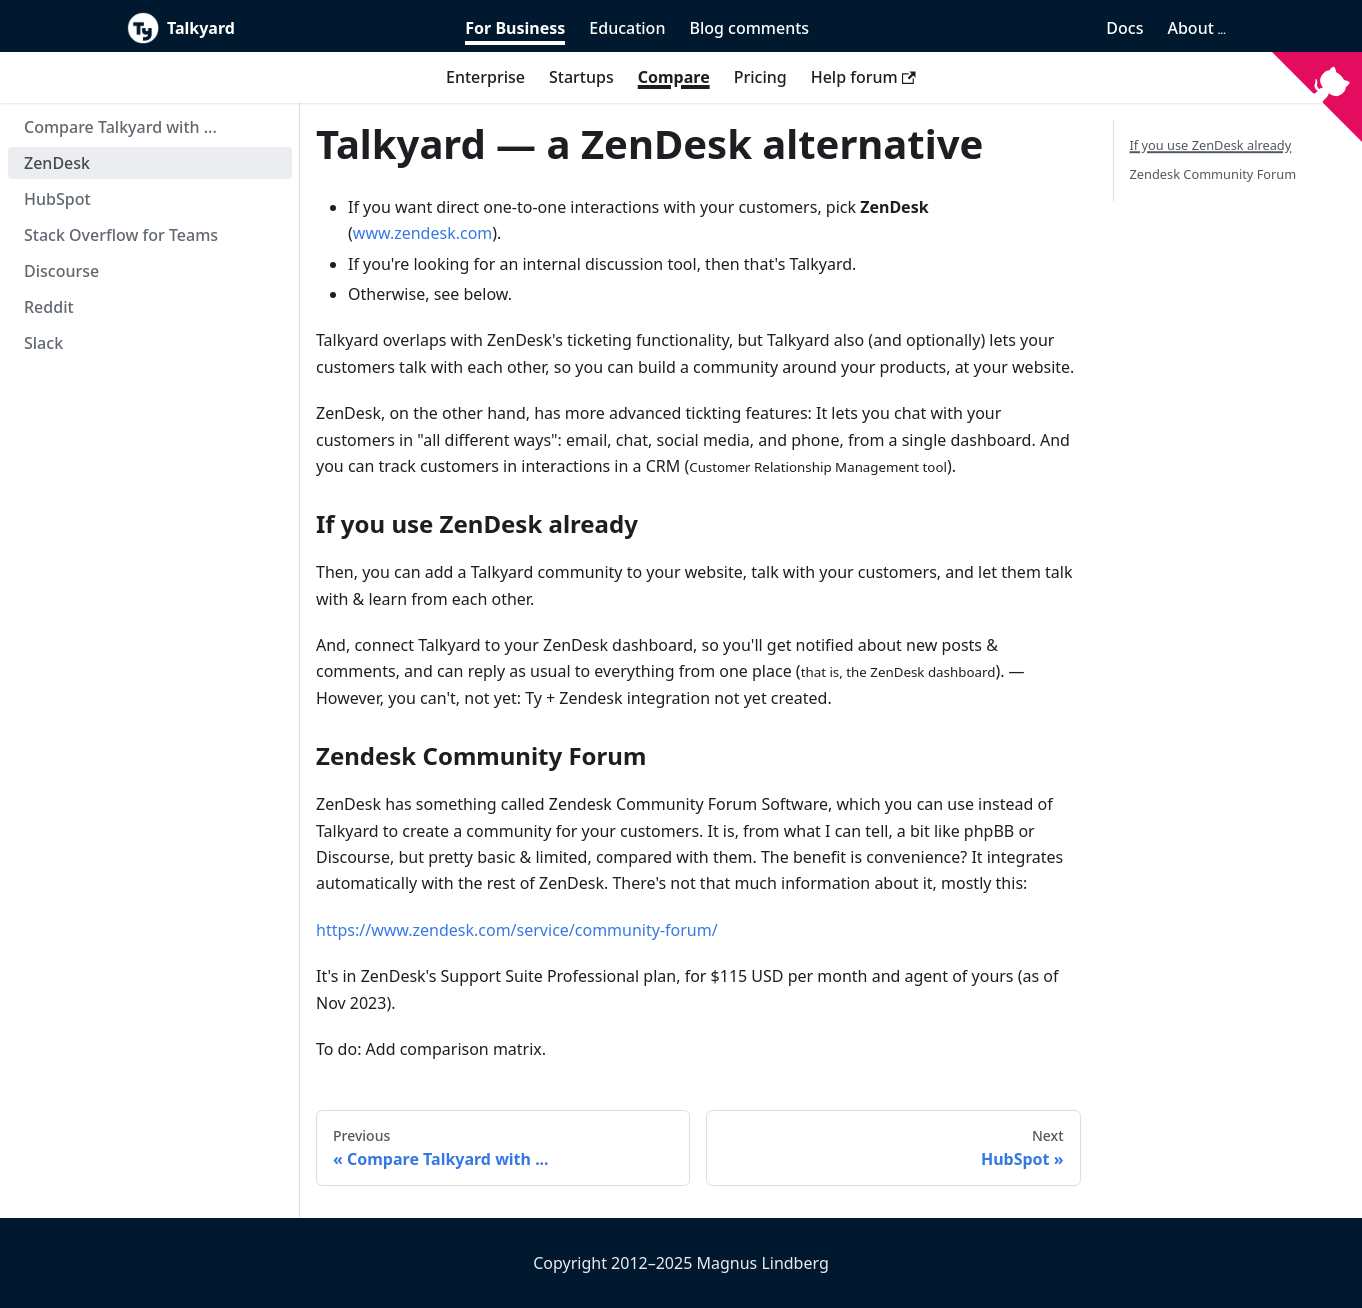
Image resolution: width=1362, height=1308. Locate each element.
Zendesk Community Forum (1213, 174)
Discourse (61, 271)
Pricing (760, 77)
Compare (674, 77)
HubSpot (57, 199)
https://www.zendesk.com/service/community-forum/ (517, 930)
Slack (43, 343)
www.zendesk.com (423, 233)
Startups (581, 77)
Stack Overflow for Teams (121, 235)
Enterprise (485, 77)
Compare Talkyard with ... (120, 127)
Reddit (49, 307)
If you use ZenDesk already (1211, 145)
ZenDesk (57, 163)
